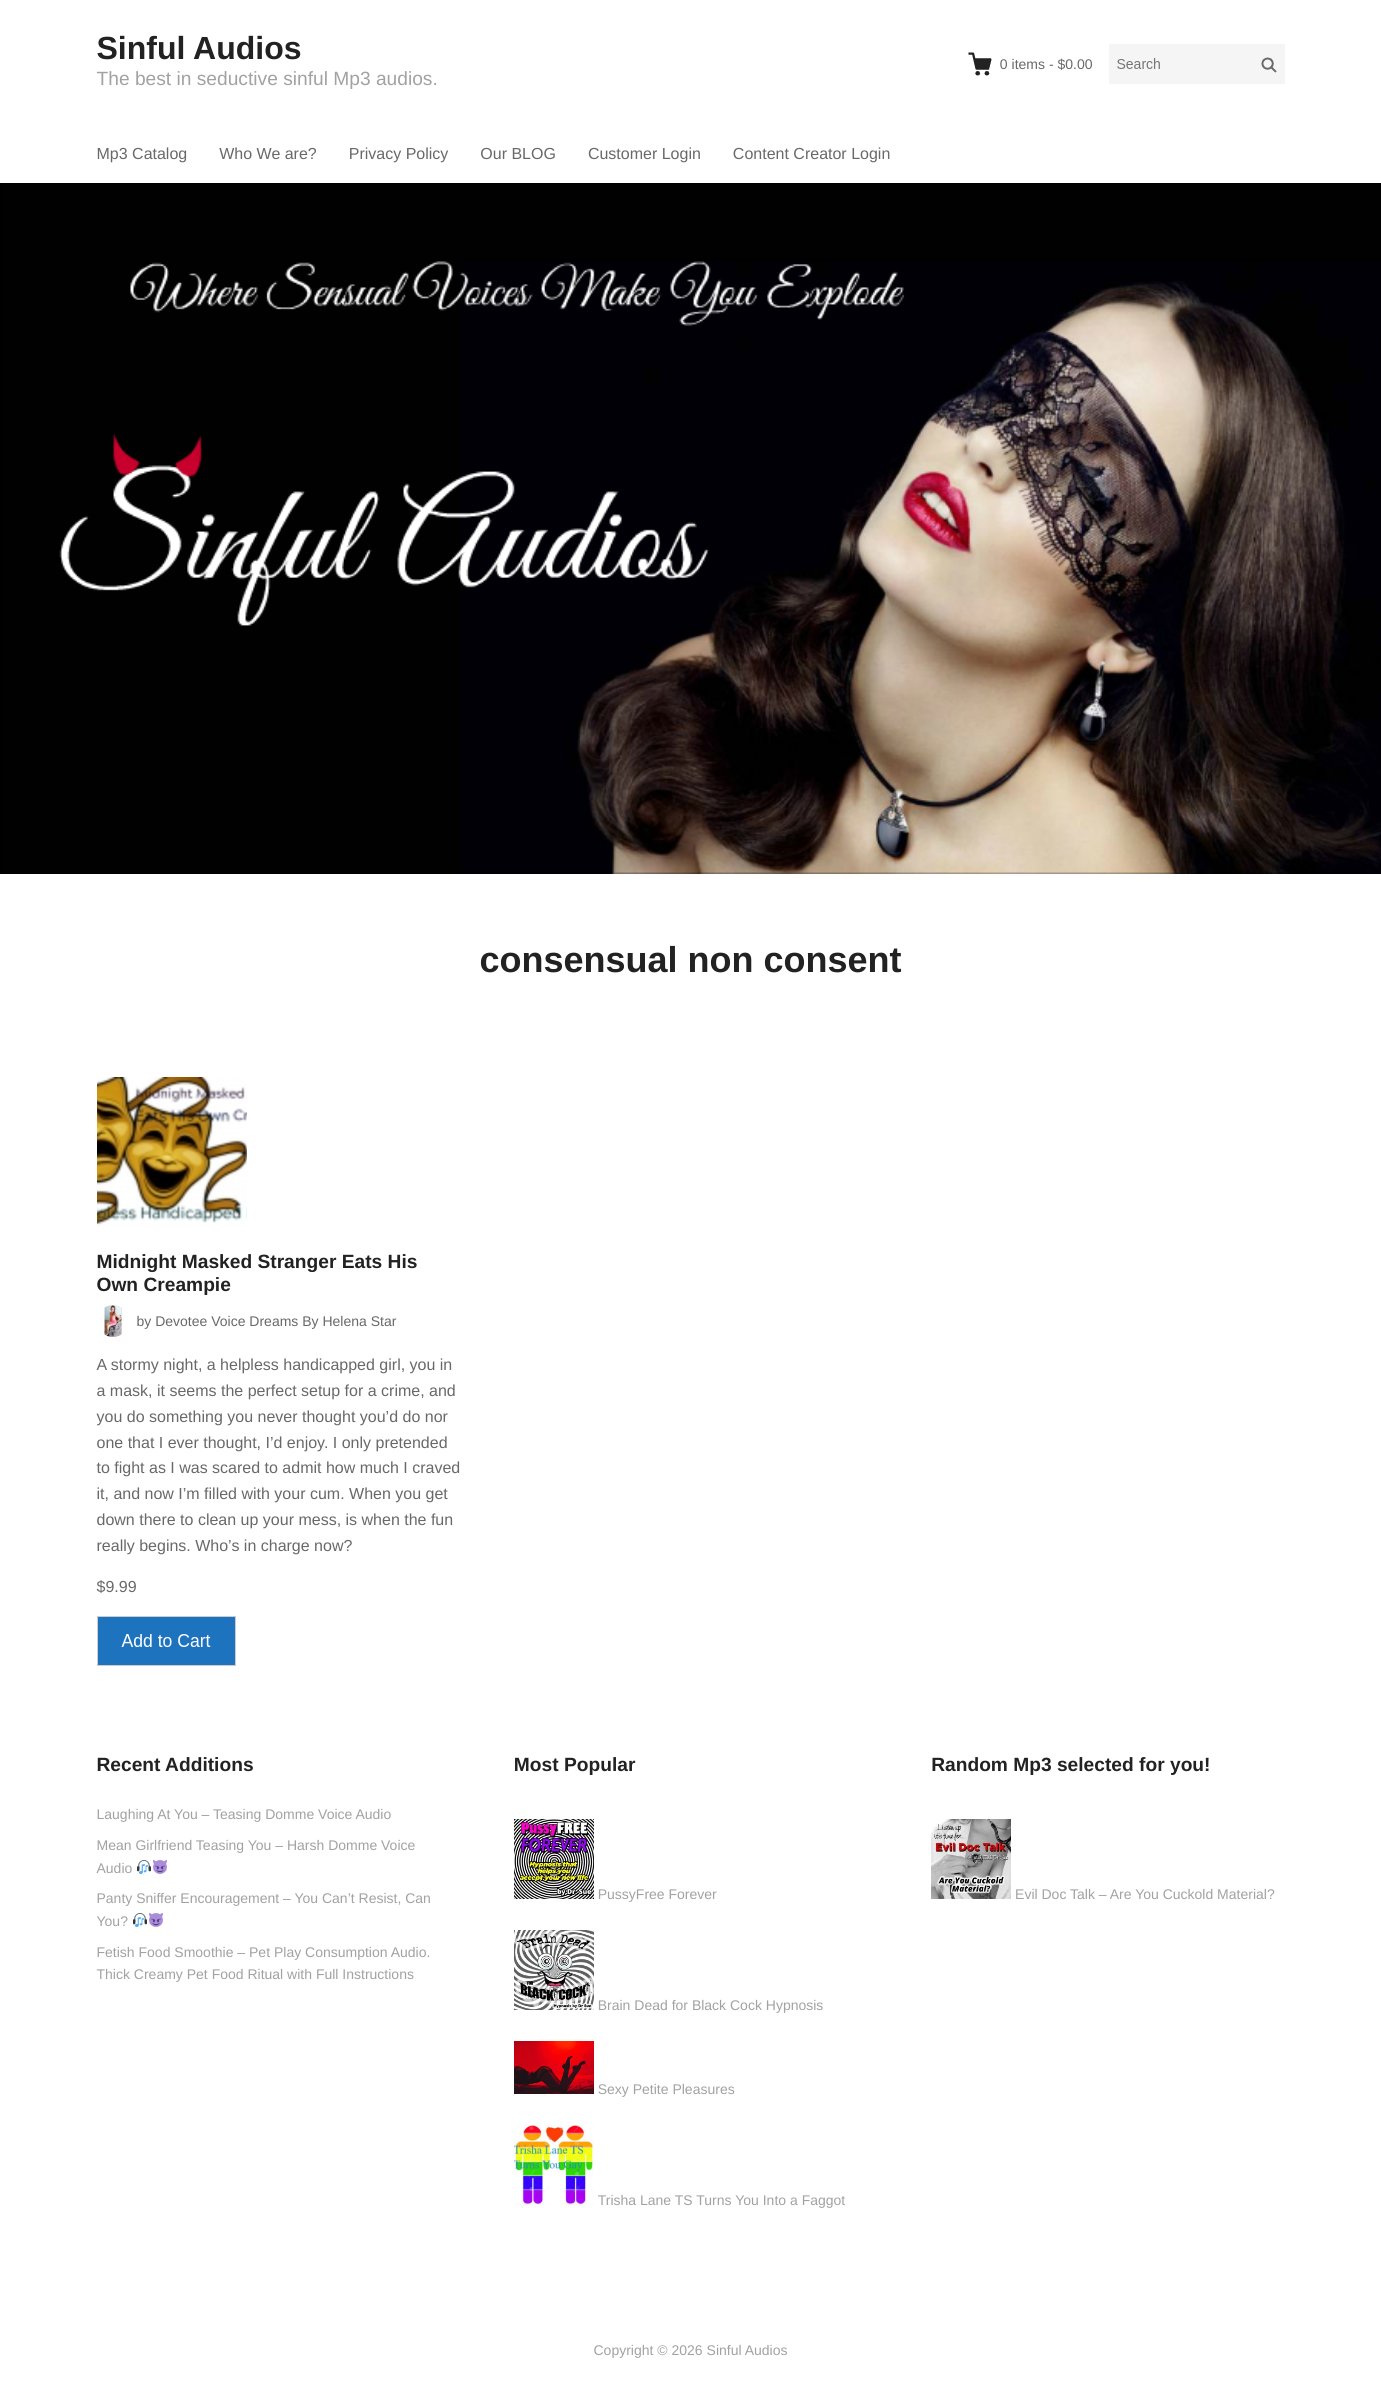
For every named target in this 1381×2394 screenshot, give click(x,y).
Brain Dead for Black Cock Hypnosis (711, 2005)
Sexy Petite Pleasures (666, 2089)
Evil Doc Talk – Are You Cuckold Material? (1145, 1894)
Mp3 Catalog (142, 154)
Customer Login (644, 154)
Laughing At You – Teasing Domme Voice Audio (244, 1814)
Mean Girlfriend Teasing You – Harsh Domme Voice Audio (256, 1856)
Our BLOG (518, 154)
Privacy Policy (399, 154)
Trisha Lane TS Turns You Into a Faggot (722, 2200)
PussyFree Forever (657, 1894)
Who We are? (268, 154)
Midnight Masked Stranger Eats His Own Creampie (257, 1274)
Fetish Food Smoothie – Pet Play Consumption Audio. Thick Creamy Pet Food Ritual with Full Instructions (264, 1963)
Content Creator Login (811, 154)
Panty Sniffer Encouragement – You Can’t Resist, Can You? (264, 1909)
